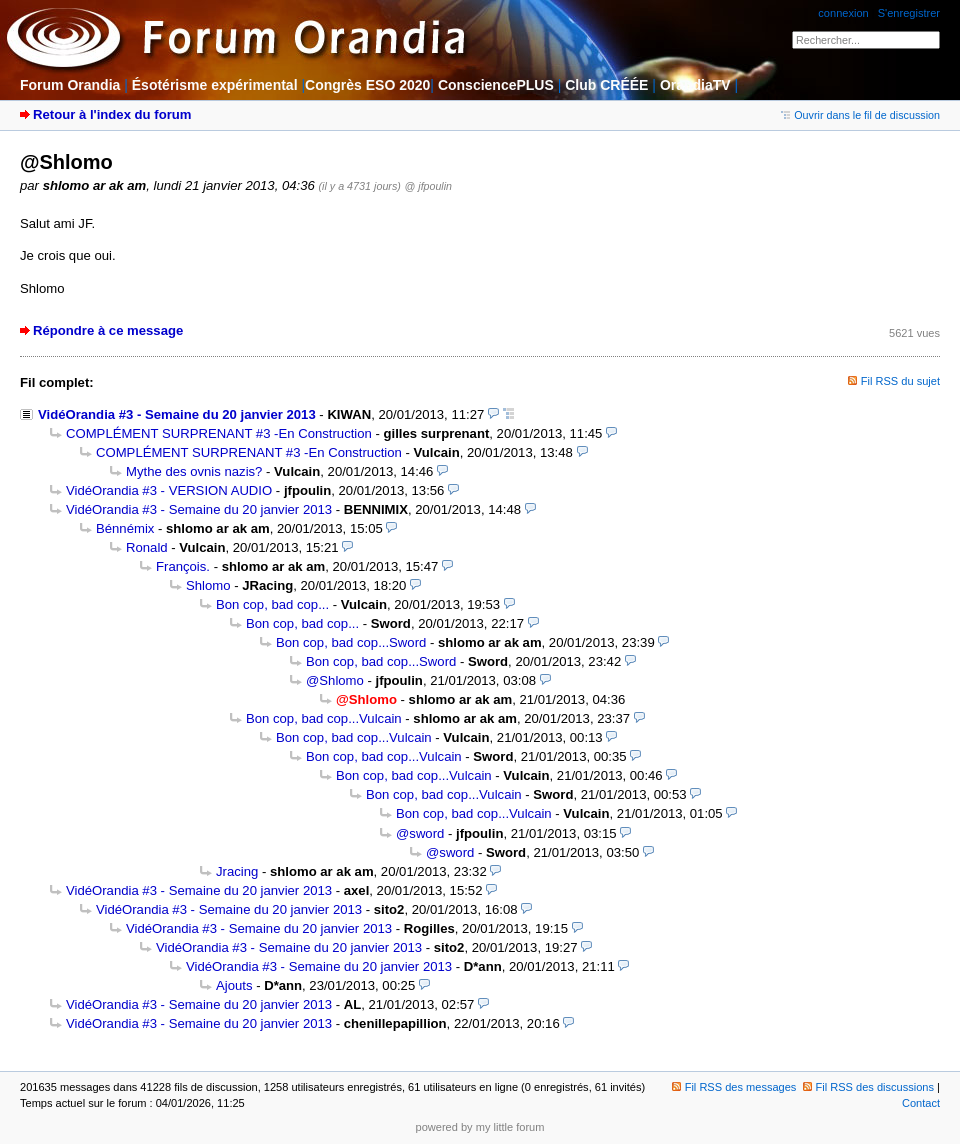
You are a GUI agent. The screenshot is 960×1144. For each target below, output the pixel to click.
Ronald (147, 547)
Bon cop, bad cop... (272, 604)
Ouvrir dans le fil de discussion (860, 115)
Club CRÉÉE (606, 85)
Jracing (237, 871)
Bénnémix (125, 528)
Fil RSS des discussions (869, 1087)
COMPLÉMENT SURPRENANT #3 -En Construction (219, 433)
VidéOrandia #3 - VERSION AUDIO (169, 490)
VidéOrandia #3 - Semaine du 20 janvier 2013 (177, 414)
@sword (420, 833)
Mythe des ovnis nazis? (194, 471)
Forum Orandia (70, 85)
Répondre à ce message (108, 330)
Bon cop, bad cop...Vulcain (324, 718)
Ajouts (234, 985)
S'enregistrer (909, 13)
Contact (921, 1103)
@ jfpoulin (428, 186)
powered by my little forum (480, 1127)
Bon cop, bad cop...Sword (351, 642)
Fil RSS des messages (734, 1087)
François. (183, 566)
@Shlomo (335, 680)
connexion (843, 13)
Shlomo (208, 585)
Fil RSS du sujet (900, 381)
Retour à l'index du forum (112, 114)
